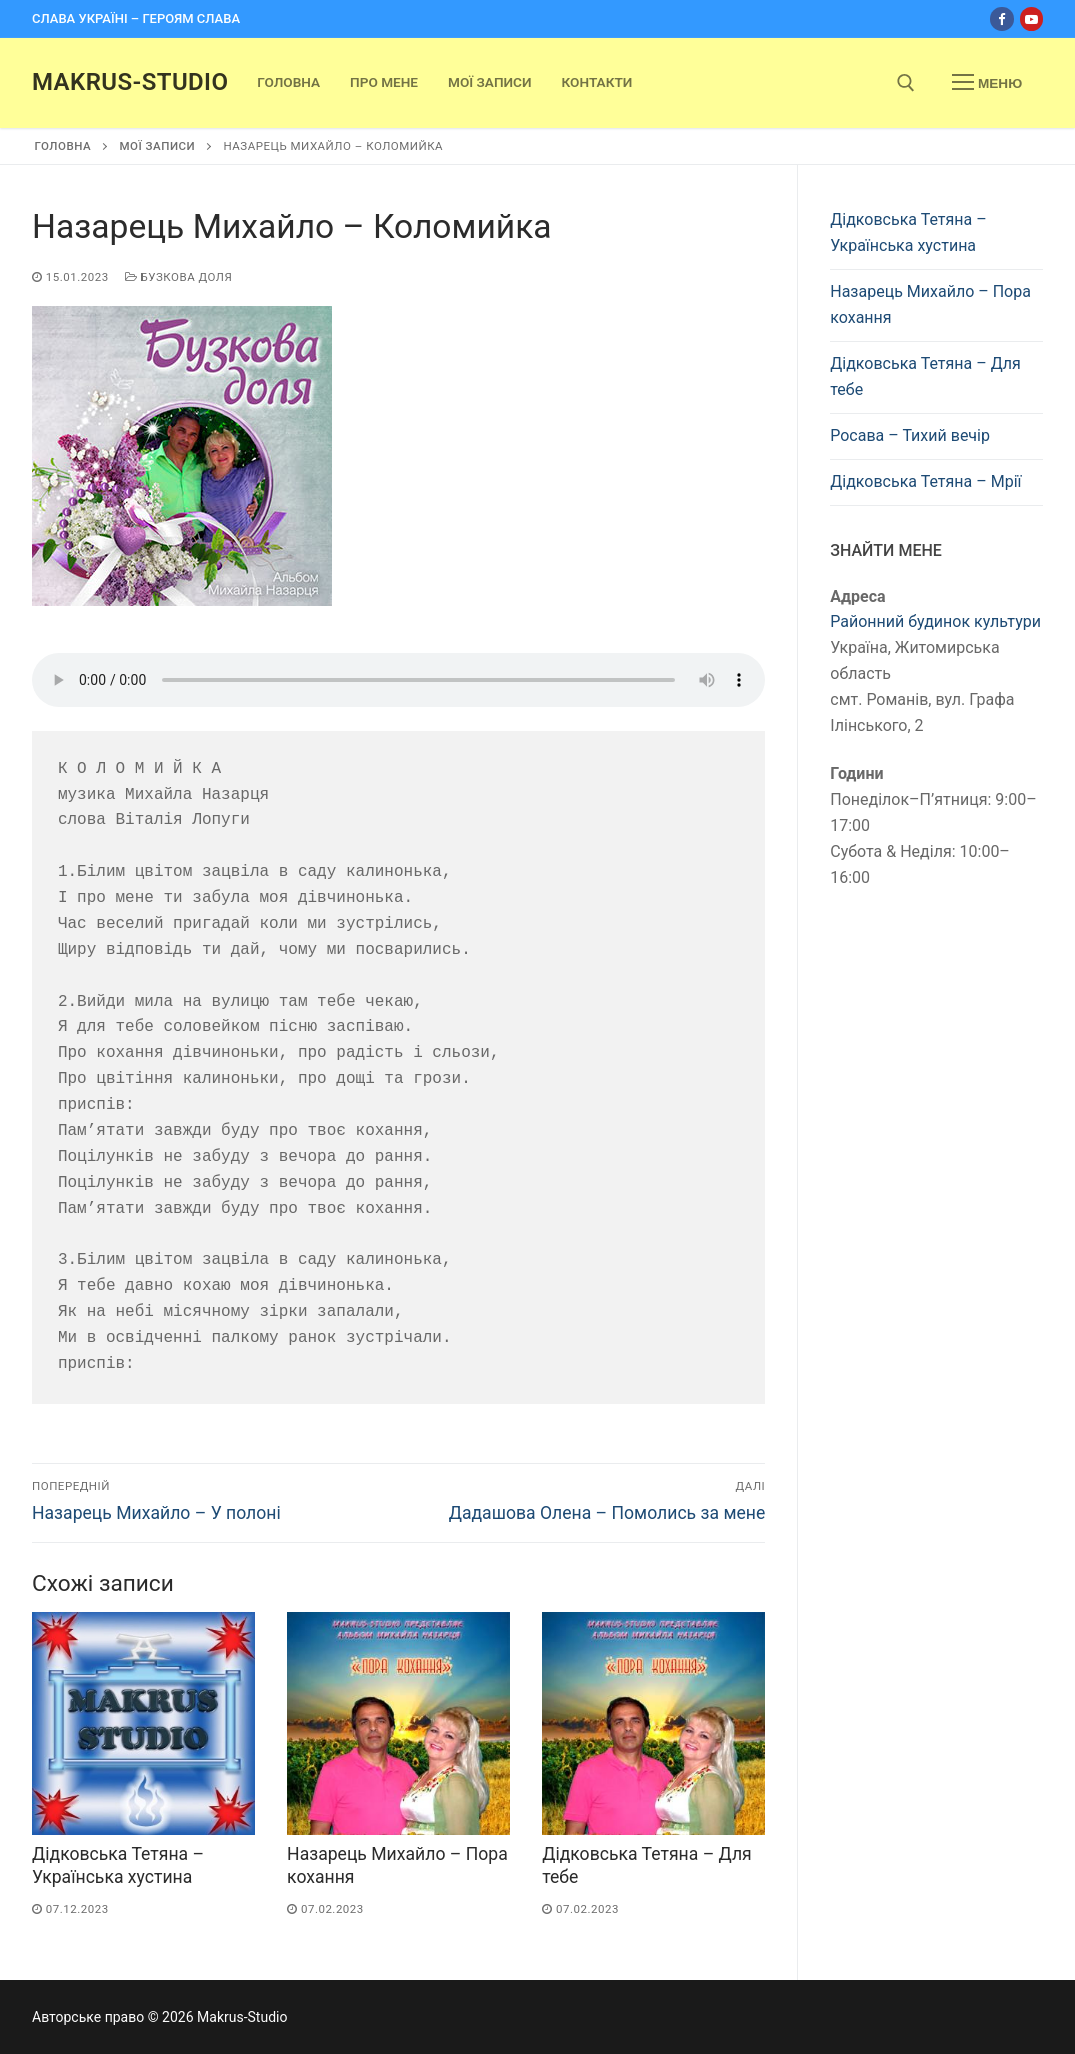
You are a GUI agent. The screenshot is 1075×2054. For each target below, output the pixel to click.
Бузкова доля (179, 277)
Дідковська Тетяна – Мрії (925, 481)
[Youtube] (1031, 18)
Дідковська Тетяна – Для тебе (925, 376)
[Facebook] (1001, 18)
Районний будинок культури (935, 621)
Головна (63, 146)
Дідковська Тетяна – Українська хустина (908, 232)
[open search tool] (906, 83)
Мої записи (157, 146)
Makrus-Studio (130, 82)
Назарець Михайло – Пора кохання (930, 304)
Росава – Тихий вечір (910, 435)
